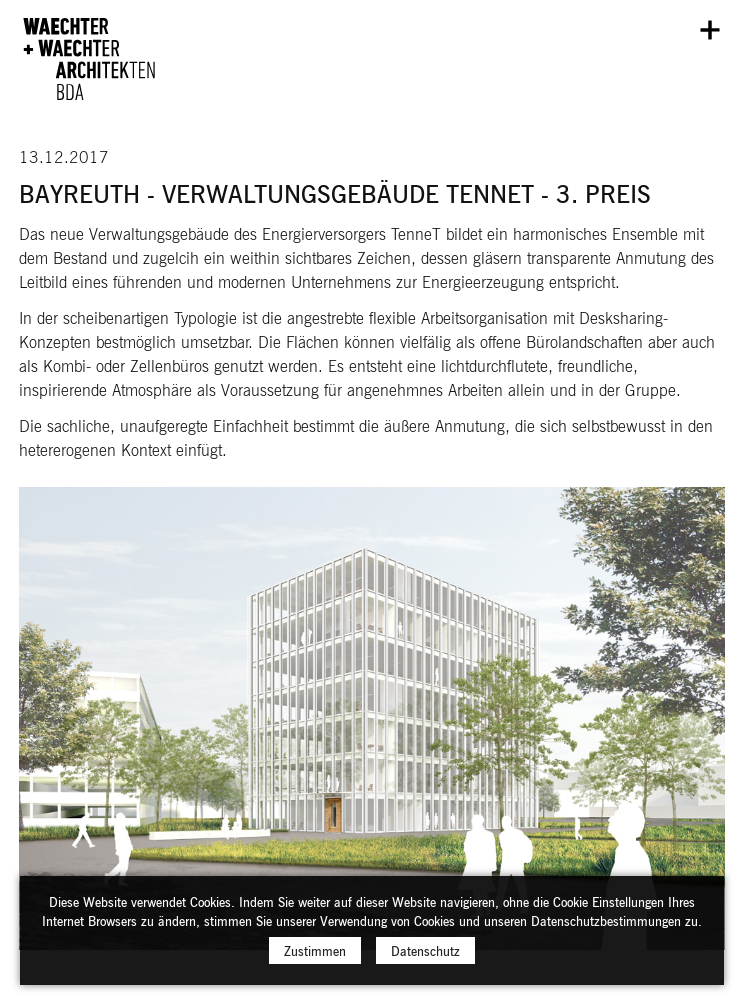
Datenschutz (425, 958)
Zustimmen (315, 958)
